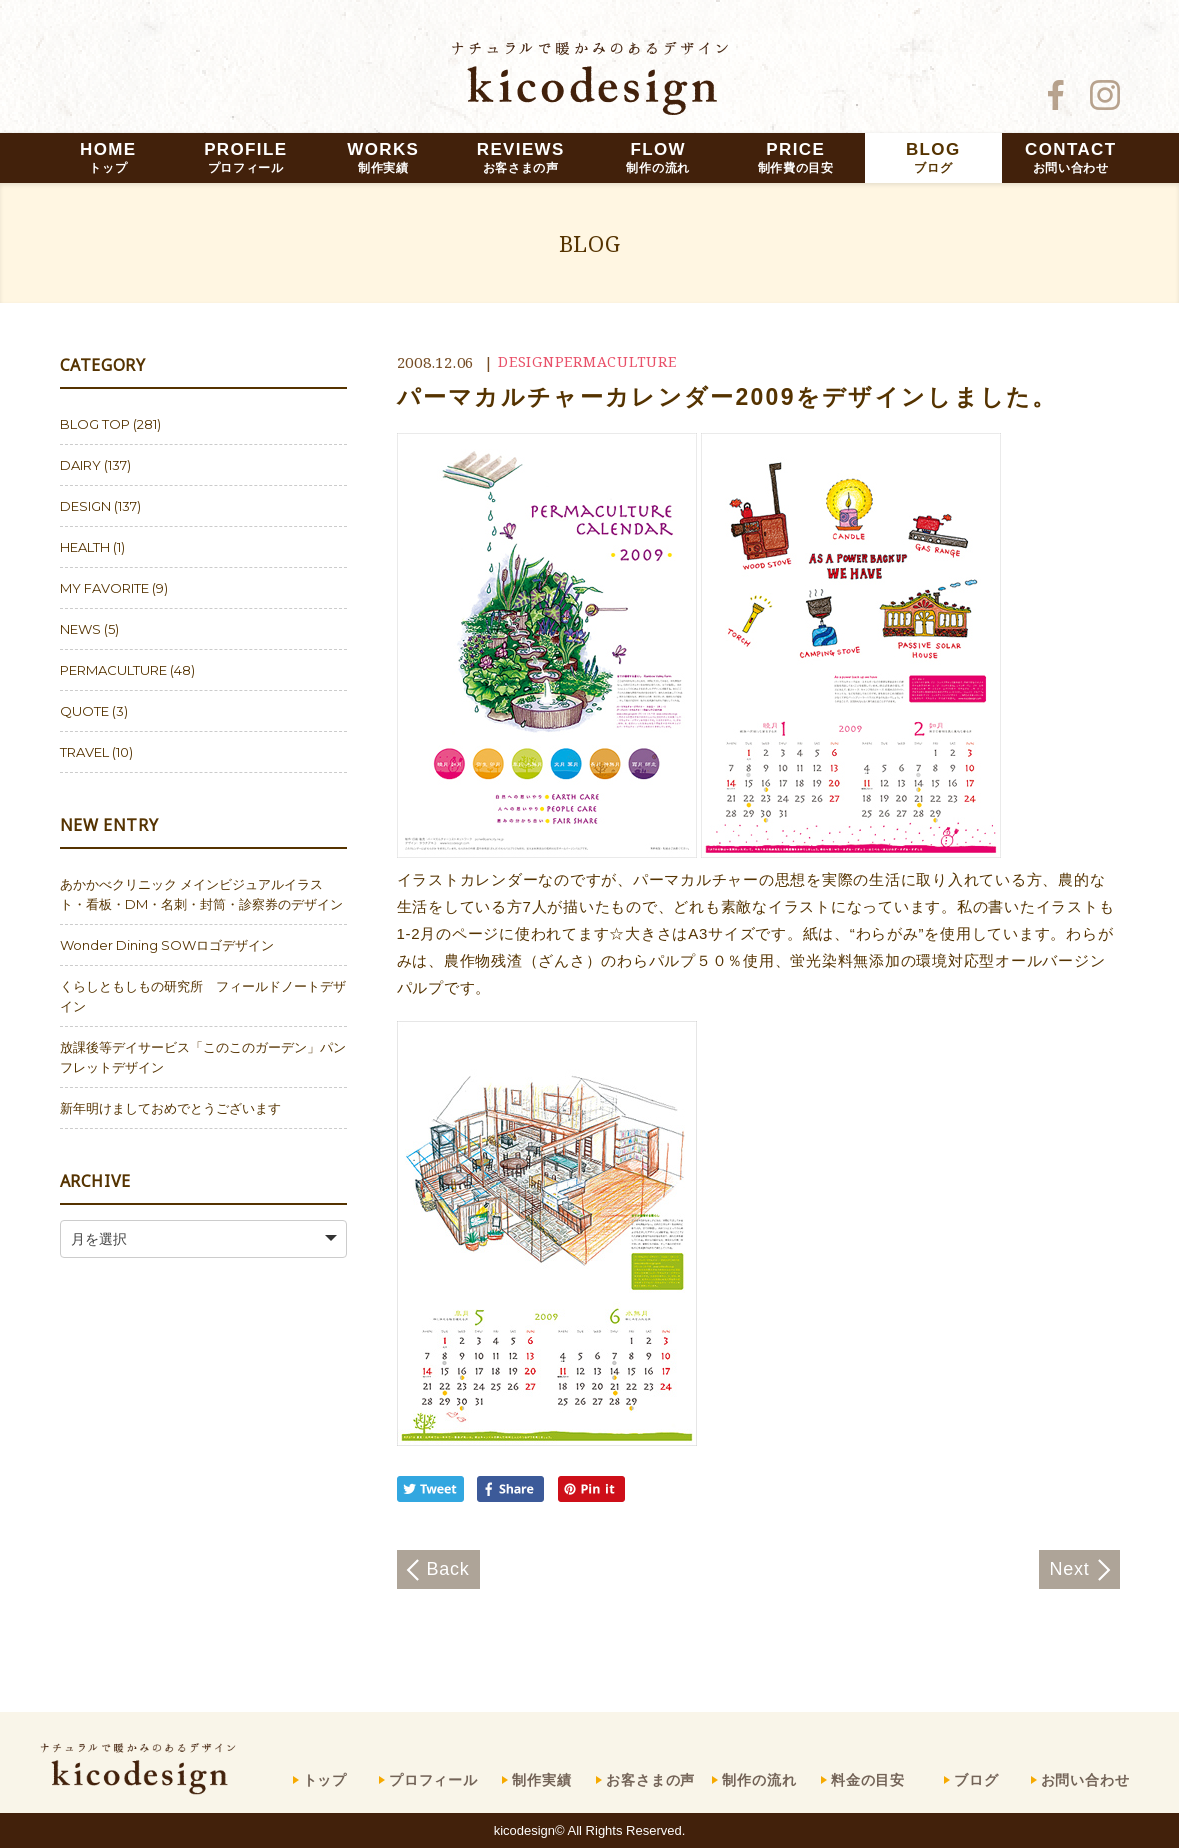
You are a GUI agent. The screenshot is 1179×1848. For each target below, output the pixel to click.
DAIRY (80, 465)
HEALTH (85, 547)
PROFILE (245, 157)
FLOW (658, 157)
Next (1069, 1569)
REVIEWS (521, 157)
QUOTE (84, 711)
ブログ (976, 1780)
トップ (325, 1780)
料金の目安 (868, 1780)
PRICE (796, 157)
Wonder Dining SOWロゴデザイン (167, 945)
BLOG (933, 157)
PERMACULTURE (616, 361)
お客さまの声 (650, 1780)
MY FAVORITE (104, 588)
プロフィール (433, 1780)
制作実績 (541, 1780)
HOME (108, 157)
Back (448, 1569)
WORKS (383, 157)
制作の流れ (759, 1780)
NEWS (80, 629)
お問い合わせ (1085, 1780)
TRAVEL (84, 752)
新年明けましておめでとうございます (170, 1108)
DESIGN (526, 361)
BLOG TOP (95, 424)
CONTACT (1070, 157)
